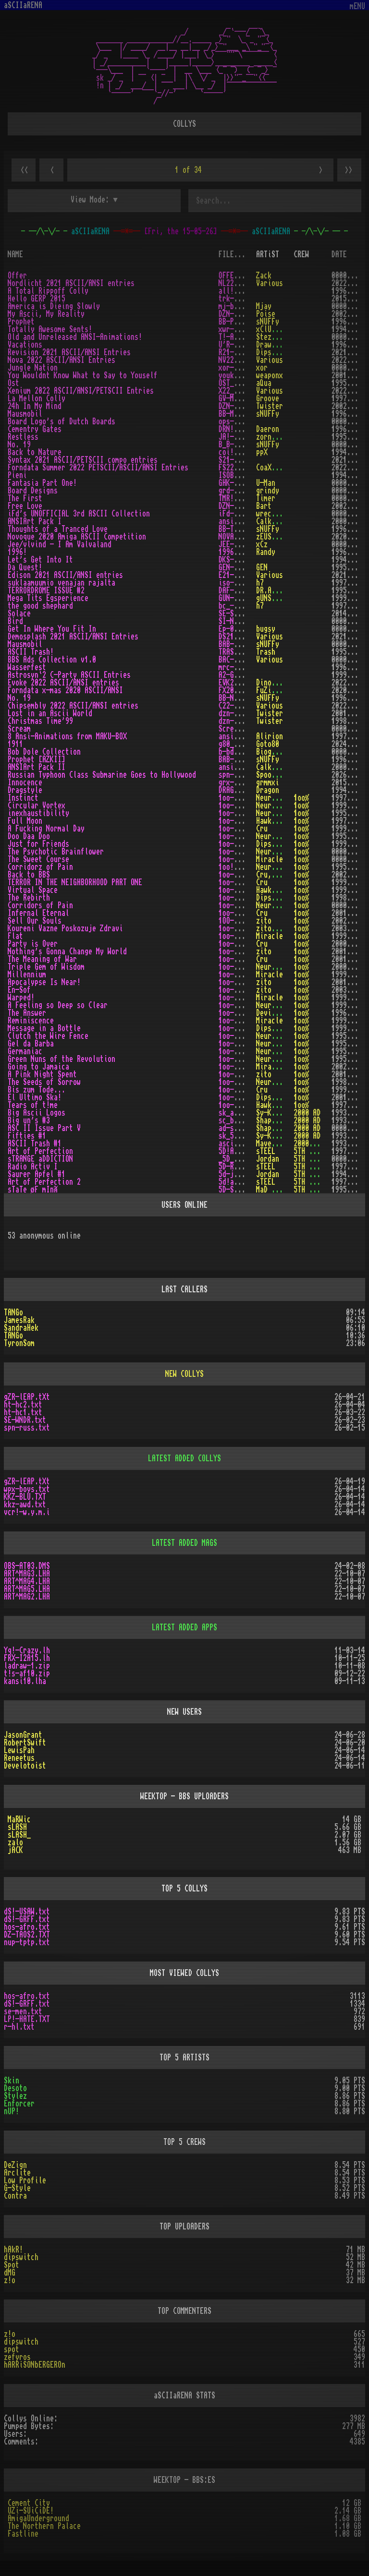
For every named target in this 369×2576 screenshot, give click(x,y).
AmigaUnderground (38, 2518)
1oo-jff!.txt (242, 844)
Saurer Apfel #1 (36, 1174)
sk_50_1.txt (240, 1136)
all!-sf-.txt (242, 291)
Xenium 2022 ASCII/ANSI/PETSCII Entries (81, 391)
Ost (13, 383)
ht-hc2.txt (23, 1404)
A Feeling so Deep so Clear (58, 1005)
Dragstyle (25, 790)
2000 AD (307, 1113)
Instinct (23, 798)
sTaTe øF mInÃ (36, 1189)
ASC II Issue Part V (44, 1128)
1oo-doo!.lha (242, 836)
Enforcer (19, 2103)
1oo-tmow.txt (242, 959)
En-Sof (19, 990)
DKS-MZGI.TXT (242, 560)
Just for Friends (38, 844)
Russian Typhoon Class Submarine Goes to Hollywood (102, 775)
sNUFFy (267, 321)
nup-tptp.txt (27, 1942)
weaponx (269, 375)
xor (262, 368)
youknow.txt (240, 375)
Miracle (269, 859)
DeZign (15, 2165)
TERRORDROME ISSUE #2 (46, 590)
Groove (267, 398)
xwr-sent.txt (242, 329)
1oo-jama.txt (242, 1067)
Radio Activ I (33, 1166)
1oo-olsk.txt (242, 875)
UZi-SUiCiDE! (31, 2511)
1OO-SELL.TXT (242, 921)
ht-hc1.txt (23, 1412)
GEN (262, 567)
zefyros (17, 2357)
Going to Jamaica (38, 1067)
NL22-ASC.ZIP (242, 283)
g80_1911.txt (242, 744)
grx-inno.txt (242, 782)
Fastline (23, 2534)
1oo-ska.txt (240, 1097)
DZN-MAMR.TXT (242, 314)
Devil (265, 1013)
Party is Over (33, 944)
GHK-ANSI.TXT (242, 483)
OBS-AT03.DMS (27, 1566)
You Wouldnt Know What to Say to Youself (83, 375)
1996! (17, 552)
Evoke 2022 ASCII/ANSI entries (63, 682)
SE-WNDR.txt (25, 1420)
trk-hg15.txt (242, 298)
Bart (263, 506)
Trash (265, 652)
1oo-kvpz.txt (242, 928)
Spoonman (271, 775)
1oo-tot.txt (240, 1105)
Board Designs (33, 490)
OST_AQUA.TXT (242, 383)
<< (23, 170)
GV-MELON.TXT (242, 398)
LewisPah (19, 1750)
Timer (265, 498)
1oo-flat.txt (242, 936)
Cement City (29, 2503)
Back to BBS (29, 875)
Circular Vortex (36, 805)
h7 (260, 583)
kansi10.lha (25, 1681)
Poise (265, 314)
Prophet (21, 321)
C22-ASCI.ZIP (242, 706)
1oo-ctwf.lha (242, 1036)
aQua (263, 383)
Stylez (15, 2096)
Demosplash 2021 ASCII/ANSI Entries (73, 636)
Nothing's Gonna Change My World (67, 951)
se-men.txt (23, 2011)
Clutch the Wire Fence (48, 1036)
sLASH (17, 1827)
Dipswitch (273, 352)
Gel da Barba (31, 1043)
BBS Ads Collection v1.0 (52, 659)
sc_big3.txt (240, 1120)
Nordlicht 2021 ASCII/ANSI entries (71, 283)
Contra (15, 2196)
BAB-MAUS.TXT (242, 644)
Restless (23, 437)
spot (11, 2349)
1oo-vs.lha (238, 890)
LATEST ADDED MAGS (184, 1543)
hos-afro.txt (27, 1927)
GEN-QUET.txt (242, 567)
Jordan (267, 1159)
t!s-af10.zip (27, 1673)
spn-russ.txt (242, 775)
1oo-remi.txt (242, 1020)
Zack (263, 275)
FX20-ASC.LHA (242, 690)
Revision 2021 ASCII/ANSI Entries (69, 352)
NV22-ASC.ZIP (242, 360)
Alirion (269, 736)
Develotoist (25, 1765)
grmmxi (267, 782)
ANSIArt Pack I (35, 521)
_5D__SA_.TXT (242, 1159)
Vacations (25, 345)
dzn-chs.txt (240, 721)
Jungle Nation (33, 368)
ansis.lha (236, 736)
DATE (339, 254)
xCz (262, 544)
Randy (265, 552)
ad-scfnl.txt (242, 1128)
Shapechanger (279, 1120)
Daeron (267, 429)
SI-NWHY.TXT (240, 621)
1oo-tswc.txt (242, 859)
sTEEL (265, 1151)
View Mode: (90, 200)
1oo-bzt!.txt (242, 1090)
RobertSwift (25, 1742)
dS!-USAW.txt (27, 1911)
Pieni (17, 475)
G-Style (17, 2188)
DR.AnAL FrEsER (283, 590)
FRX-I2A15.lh (27, 1658)
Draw (263, 345)
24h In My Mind (35, 406)
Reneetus (19, 1758)
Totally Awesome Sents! (50, 329)
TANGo (13, 1312)
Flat (15, 936)
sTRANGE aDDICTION (40, 1159)
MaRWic (19, 1819)
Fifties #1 (27, 1136)
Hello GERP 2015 (36, 298)
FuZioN (267, 690)
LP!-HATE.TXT (27, 2019)
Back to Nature (35, 452)
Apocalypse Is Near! (44, 982)
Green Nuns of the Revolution (61, 1059)
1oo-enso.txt (242, 990)
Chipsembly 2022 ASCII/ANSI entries (73, 706)
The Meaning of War (42, 959)
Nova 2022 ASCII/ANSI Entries (61, 360)
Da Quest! (25, 567)
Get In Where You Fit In (52, 629)
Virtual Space (33, 890)
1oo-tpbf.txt (242, 851)
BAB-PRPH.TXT (242, 759)
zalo (15, 1842)
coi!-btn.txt (242, 452)
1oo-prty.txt (242, 944)
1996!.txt (236, 552)
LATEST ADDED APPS (184, 1627)
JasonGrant (23, 1735)
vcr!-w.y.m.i (27, 1512)
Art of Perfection (40, 1151)
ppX (262, 452)
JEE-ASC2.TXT (242, 544)
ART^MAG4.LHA (27, 1581)
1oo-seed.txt (242, 1082)
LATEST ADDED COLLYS (184, 1458)
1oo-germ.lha (242, 1051)
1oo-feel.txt (242, 1005)
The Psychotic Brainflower (56, 851)
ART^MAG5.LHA (27, 1589)
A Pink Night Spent (42, 1074)
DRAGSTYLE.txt (244, 790)
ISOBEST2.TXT (242, 475)
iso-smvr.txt (242, 583)
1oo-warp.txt (242, 997)
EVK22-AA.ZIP (242, 682)
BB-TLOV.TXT (240, 529)
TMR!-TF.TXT (240, 498)
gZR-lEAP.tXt (27, 1397)
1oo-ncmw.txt (242, 951)
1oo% (301, 798)
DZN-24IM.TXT (242, 406)
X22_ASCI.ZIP (242, 391)
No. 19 (19, 444)
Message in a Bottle (44, 1028)
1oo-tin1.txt (242, 882)
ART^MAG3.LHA (27, 1573)
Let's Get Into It (40, 560)
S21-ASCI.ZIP (242, 460)
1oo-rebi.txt (242, 898)
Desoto (15, 2088)
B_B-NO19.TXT (242, 444)
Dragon (267, 790)
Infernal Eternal (38, 913)
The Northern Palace (44, 2526)
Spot (11, 2265)
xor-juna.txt (242, 368)
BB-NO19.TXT (240, 698)
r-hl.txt (19, 2027)
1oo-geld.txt (242, 1043)
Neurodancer (277, 798)
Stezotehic (275, 337)
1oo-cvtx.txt (242, 805)
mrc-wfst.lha (242, 667)
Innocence (25, 782)
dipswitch (21, 2257)
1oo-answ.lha (242, 1013)
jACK (15, 1850)
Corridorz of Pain (40, 867)
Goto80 (267, 744)
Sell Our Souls (35, 921)
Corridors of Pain (40, 905)
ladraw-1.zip (27, 1666)
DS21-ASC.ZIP (242, 636)
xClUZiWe (271, 329)
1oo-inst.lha (242, 798)
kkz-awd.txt (25, 1504)
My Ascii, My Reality (46, 314)
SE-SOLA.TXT (240, 613)
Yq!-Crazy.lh (27, 1650)
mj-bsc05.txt (242, 306)
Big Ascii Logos (36, 1113)
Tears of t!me (33, 1105)
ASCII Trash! (31, 652)
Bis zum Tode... (36, 1090)
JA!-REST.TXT (242, 437)
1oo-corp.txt (242, 905)
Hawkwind (271, 821)
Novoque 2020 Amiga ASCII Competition (77, 537)
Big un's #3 (29, 1120)
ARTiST (267, 254)
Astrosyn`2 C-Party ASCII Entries (69, 675)
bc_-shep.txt (242, 606)
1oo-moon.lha (242, 821)
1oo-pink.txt (242, 1074)
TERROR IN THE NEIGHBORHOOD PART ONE (75, 882)
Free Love (25, 506)
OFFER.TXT (236, 275)
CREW (301, 254)
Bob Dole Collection (44, 752)
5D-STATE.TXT (242, 1189)
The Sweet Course (38, 859)
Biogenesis (275, 752)
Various (269, 283)
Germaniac (25, 1051)
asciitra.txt (242, 1143)
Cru (262, 828)
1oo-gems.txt (242, 967)
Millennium (27, 974)
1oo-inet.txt (242, 913)
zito (263, 921)
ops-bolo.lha (242, 421)
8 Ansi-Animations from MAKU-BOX (67, 736)
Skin (11, 2080)
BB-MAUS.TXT (240, 414)
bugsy (265, 629)
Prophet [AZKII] (36, 759)
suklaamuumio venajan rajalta (61, 583)
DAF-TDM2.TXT (242, 590)
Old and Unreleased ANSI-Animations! (75, 337)
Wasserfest (27, 667)
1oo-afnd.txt (242, 828)
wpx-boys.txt (27, 1489)
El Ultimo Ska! (35, 1097)
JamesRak (19, 1320)
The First (25, 498)
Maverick (271, 1143)
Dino (263, 682)
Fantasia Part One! (42, 483)
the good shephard (40, 606)
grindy (267, 490)
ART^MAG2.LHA (27, 1597)
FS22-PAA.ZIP (242, 467)
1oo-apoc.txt (242, 982)
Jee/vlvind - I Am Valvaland (59, 544)
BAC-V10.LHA (240, 659)
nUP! (11, 2111)
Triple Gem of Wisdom (46, 967)
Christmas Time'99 (40, 721)
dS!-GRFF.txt (27, 1919)
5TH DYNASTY (315, 1151)
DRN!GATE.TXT (242, 429)
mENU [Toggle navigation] (357, 6)
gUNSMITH (271, 598)
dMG (9, 2272)
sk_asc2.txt (240, 1113)
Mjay (263, 306)
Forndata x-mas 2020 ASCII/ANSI (65, 690)
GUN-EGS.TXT (240, 598)
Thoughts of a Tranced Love (58, 529)
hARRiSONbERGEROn (34, 2365)
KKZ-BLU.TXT (25, 1497)
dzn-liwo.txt (242, 713)
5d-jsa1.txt (240, 1174)
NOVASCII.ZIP (242, 537)
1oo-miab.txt (242, 1028)
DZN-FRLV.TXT (242, 506)
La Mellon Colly (36, 398)
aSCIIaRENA (23, 5)
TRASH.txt (236, 652)
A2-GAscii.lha (244, 675)
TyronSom (19, 1343)
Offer (17, 275)
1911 (15, 744)
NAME (15, 254)
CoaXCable (273, 467)
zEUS (263, 537)
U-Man (265, 483)
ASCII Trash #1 (35, 1143)
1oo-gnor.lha (242, 1059)
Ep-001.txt (238, 629)
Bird (15, 621)
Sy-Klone (271, 1113)
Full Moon (25, 821)
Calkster (271, 521)
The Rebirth (29, 898)
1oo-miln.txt (242, 974)
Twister (269, 406)
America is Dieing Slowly (54, 306)
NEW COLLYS (184, 1374)
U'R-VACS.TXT (242, 345)
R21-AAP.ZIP (240, 352)
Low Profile (25, 2180)
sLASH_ (19, 1835)
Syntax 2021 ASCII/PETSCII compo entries (83, 460)
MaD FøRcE (273, 1189)
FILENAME (234, 254)
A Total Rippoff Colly (48, 291)
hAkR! (13, 2249)
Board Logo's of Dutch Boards (61, 421)
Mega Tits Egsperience (48, 598)
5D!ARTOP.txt (242, 1151)
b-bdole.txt (240, 752)
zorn (263, 437)
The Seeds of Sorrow (44, 1082)
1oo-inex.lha (242, 813)
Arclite (17, 2173)
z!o (9, 2280)
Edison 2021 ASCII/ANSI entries (65, 575)
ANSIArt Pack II (36, 767)
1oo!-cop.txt (242, 867)
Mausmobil (25, 414)
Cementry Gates (35, 429)
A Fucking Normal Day (46, 828)
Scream (19, 729)
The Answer (27, 1013)
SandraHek (21, 1328)
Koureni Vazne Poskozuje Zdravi (65, 928)
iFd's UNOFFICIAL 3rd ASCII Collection (79, 514)
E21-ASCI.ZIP (242, 575)
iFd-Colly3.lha (245, 514)
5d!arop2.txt (242, 1182)
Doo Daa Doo (29, 836)
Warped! (21, 997)
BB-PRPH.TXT (240, 321)
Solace (19, 613)
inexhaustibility (38, 813)
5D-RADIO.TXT (242, 1166)
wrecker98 (273, 514)
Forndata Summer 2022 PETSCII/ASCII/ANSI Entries (98, 467)
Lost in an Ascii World (50, 713)
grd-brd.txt (240, 490)
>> (349, 170)
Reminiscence (31, 1020)
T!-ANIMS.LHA (242, 337)
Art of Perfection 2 (44, 1182)
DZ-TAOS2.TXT (27, 1934)
